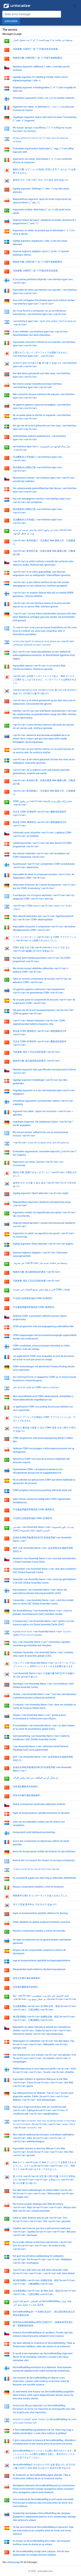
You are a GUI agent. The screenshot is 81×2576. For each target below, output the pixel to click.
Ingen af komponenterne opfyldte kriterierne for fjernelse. (41, 1813)
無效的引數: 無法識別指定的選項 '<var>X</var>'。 (38, 1060)
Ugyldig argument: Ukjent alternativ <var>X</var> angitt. (41, 1193)
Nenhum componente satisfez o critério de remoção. (39, 1930)
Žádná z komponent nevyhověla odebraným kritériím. (39, 1804)
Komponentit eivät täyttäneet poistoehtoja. (34, 1832)
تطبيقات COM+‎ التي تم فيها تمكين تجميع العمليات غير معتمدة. (41, 1289)
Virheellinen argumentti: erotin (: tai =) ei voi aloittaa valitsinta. (44, 98)
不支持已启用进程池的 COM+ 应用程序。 (33, 1298)
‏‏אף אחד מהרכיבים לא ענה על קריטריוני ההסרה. (36, 1869)
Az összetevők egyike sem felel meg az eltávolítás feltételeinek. (45, 1878)
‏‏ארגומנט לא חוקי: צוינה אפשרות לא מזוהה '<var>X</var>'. (41, 1142)
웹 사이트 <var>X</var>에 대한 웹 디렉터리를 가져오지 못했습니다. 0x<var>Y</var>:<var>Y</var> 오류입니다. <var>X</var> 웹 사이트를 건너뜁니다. (44, 2179)
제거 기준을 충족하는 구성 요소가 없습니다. (35, 1904)
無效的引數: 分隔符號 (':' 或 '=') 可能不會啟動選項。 (38, 57)
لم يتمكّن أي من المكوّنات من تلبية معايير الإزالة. (35, 1777)
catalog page (13, 2562)
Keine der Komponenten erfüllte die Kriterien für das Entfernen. (44, 1851)
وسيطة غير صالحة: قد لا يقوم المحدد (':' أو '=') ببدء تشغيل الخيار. (42, 40)
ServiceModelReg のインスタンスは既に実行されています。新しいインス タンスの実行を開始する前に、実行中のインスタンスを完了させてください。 (44, 2454)
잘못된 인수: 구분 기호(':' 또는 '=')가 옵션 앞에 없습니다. (41, 180)
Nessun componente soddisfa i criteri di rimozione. (38, 1886)
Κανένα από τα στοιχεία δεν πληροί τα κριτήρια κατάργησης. (44, 1860)
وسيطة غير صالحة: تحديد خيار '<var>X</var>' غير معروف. (40, 1263)
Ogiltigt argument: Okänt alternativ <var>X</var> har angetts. (43, 1243)
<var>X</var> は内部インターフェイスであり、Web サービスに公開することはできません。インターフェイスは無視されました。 (44, 679)
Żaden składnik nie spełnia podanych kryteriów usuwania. (42, 1922)
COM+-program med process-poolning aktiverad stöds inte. (42, 1490)
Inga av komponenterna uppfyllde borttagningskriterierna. (42, 1960)
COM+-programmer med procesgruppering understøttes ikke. (43, 1326)
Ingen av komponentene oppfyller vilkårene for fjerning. (40, 1913)
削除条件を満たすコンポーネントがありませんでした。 (41, 1895)
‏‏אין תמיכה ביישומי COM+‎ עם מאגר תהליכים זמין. (36, 1387)
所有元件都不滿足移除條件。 (27, 1795)
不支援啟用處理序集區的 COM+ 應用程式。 (35, 1307)
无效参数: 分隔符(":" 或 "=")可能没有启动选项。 (36, 49)
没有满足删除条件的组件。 (26, 1786)
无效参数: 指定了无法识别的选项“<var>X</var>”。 (38, 1052)
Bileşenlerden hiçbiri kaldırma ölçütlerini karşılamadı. (39, 1969)
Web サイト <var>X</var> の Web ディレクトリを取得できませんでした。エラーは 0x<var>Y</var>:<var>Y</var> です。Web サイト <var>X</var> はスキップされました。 (44, 2165)
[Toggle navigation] (75, 6)
